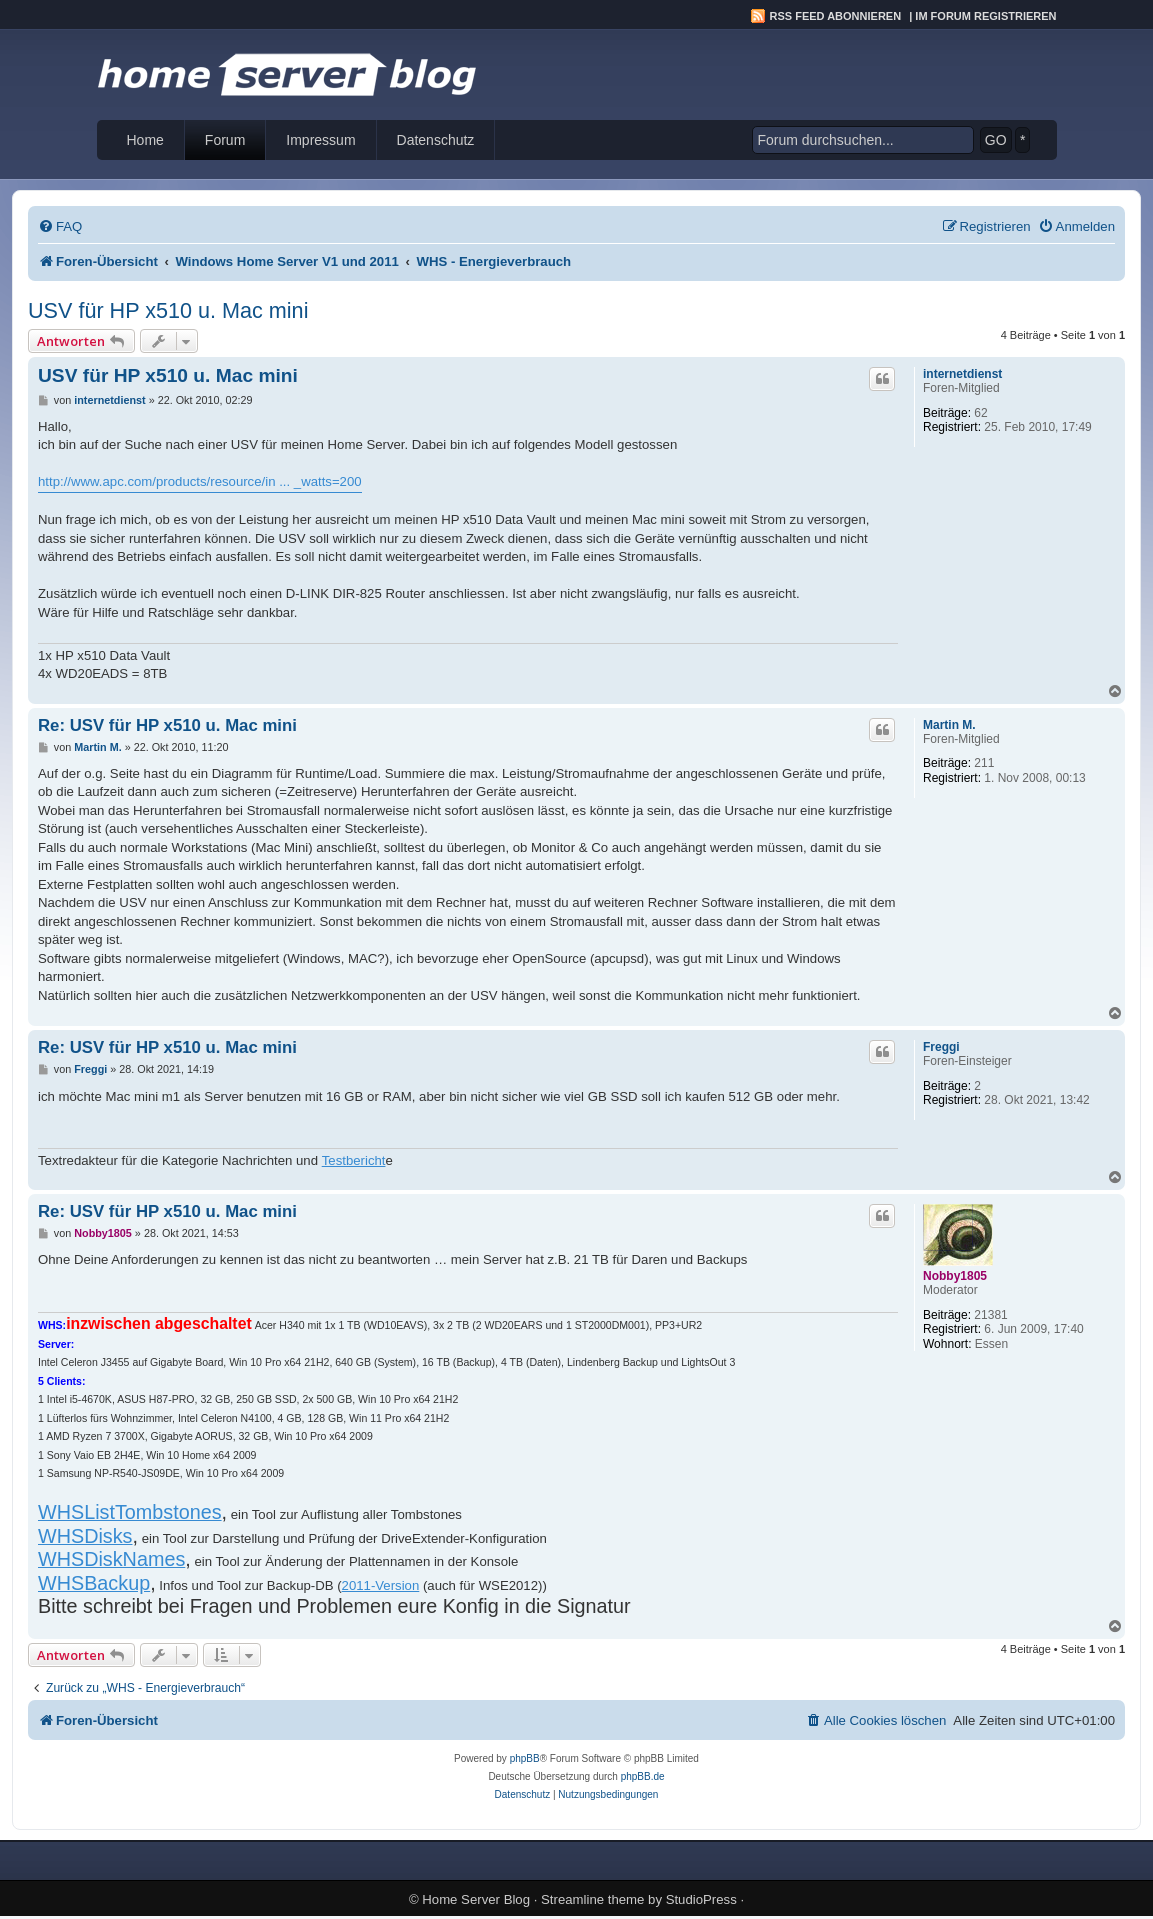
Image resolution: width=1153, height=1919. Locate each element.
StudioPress (701, 1899)
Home (145, 140)
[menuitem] (60, 226)
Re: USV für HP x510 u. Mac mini (167, 725)
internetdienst (962, 374)
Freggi (941, 1047)
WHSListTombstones (130, 1512)
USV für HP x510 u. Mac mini (168, 310)
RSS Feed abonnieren (836, 16)
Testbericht (354, 1160)
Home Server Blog (476, 1899)
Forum (225, 140)
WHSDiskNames (111, 1559)
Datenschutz (436, 140)
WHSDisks (85, 1536)
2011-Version (381, 1585)
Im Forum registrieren (985, 16)
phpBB (525, 1758)
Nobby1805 (955, 1276)
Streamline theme (592, 1899)
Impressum (320, 140)
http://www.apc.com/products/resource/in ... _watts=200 (200, 481)
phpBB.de (643, 1776)
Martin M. (949, 725)
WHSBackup (94, 1583)
